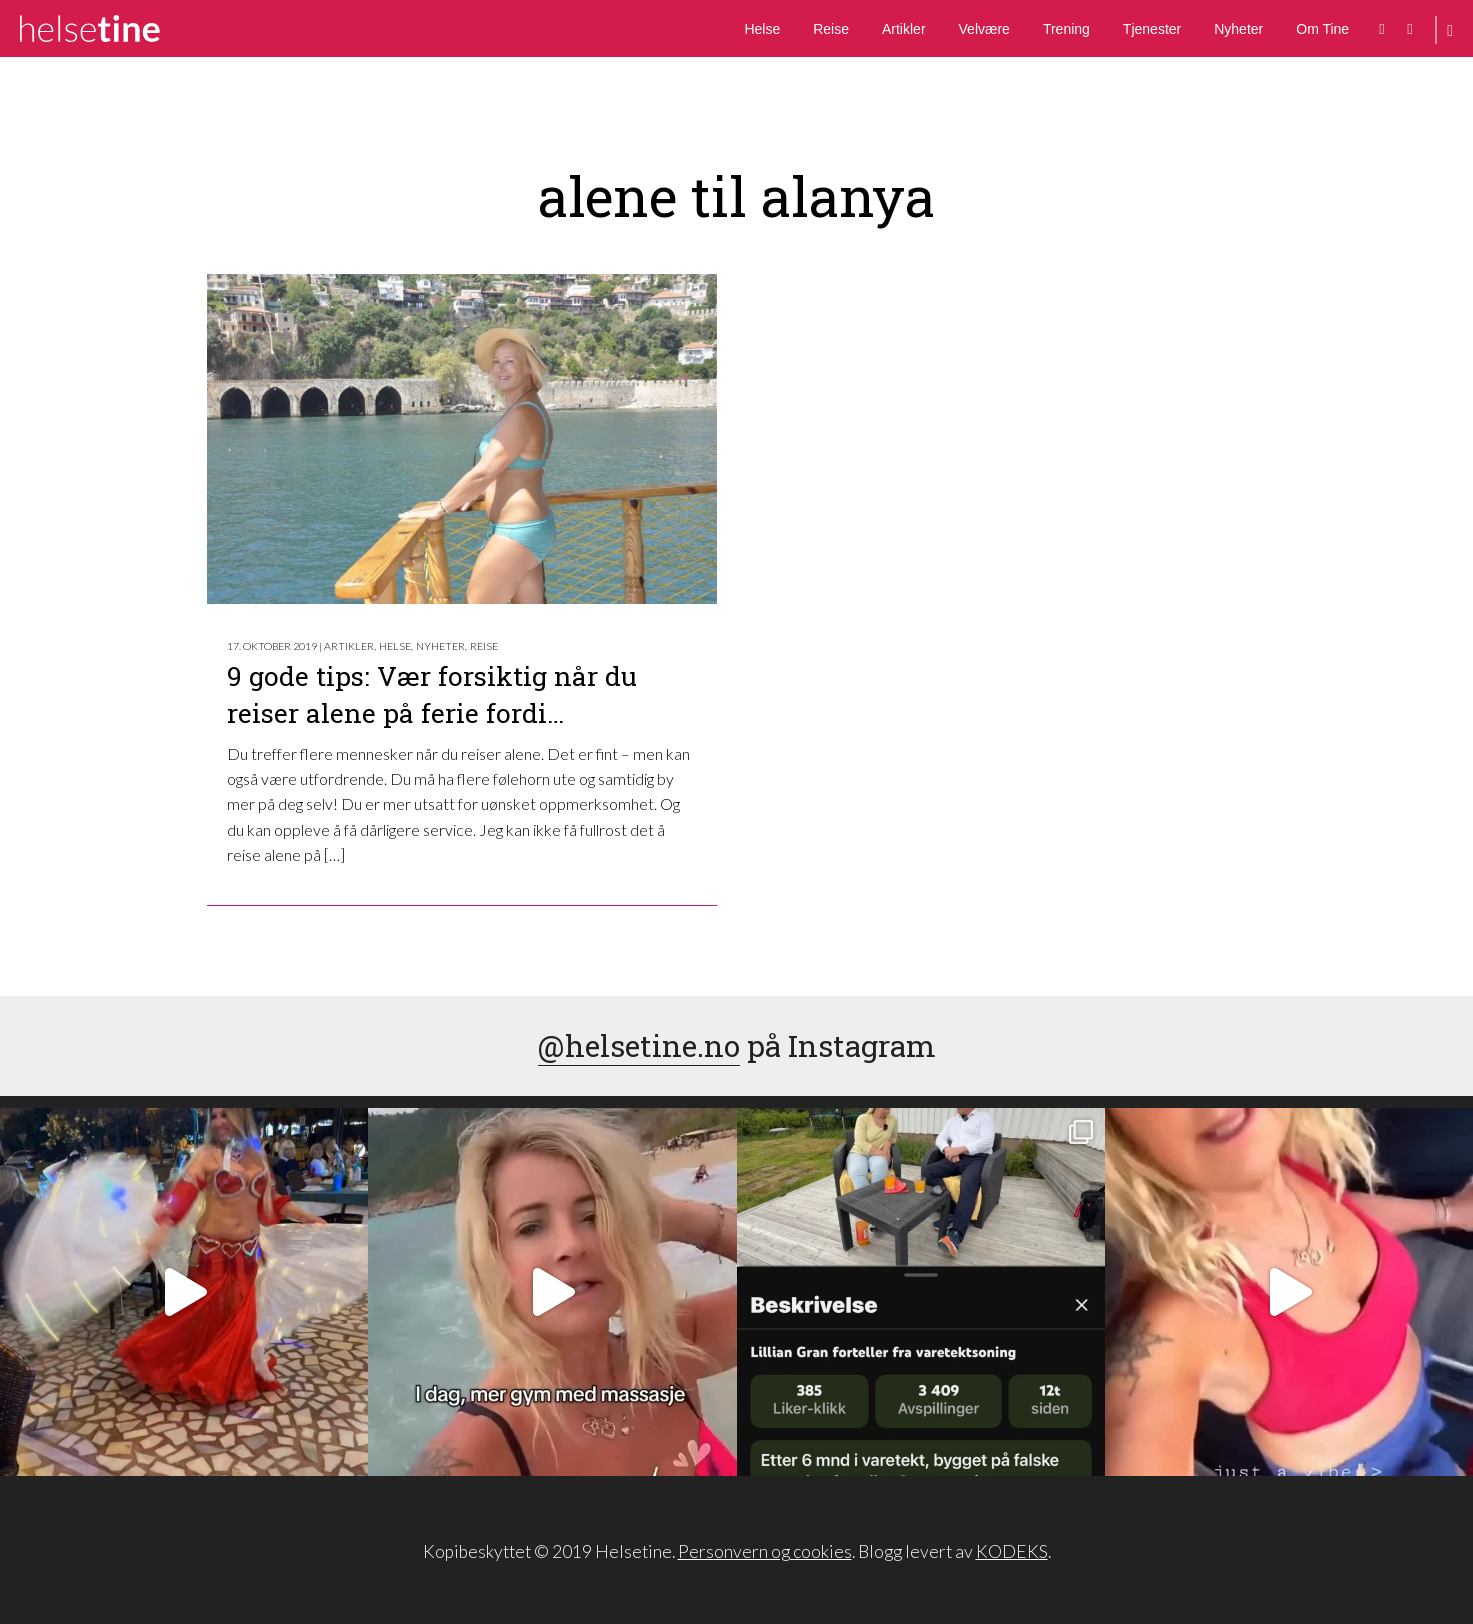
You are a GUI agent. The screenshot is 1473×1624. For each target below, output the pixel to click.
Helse (762, 29)
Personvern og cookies (765, 1551)
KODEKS (1012, 1551)
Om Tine (1322, 29)
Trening (1066, 29)
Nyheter (1238, 29)
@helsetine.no (639, 1045)
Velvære (984, 29)
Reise (831, 29)
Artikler (904, 29)
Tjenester (1152, 29)
